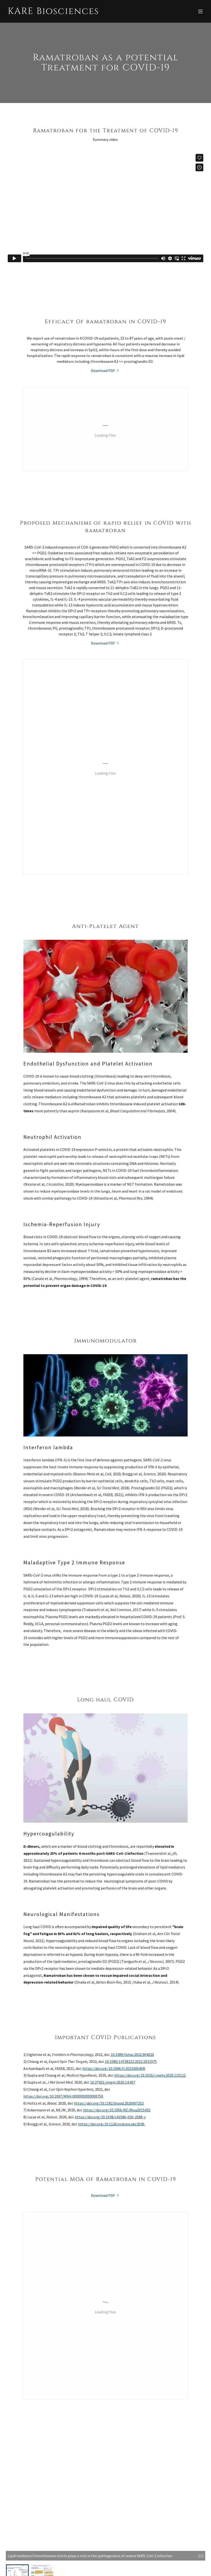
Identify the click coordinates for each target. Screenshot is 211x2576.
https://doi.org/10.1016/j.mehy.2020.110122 (150, 1944)
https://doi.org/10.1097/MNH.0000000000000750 (63, 1965)
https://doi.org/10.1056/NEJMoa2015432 (116, 1979)
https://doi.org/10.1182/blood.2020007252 (109, 1972)
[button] (200, 11)
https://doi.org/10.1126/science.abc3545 (111, 1993)
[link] (53, 12)
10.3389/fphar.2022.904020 (132, 1924)
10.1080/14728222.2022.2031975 (131, 1931)
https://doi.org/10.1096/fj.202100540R (113, 1938)
